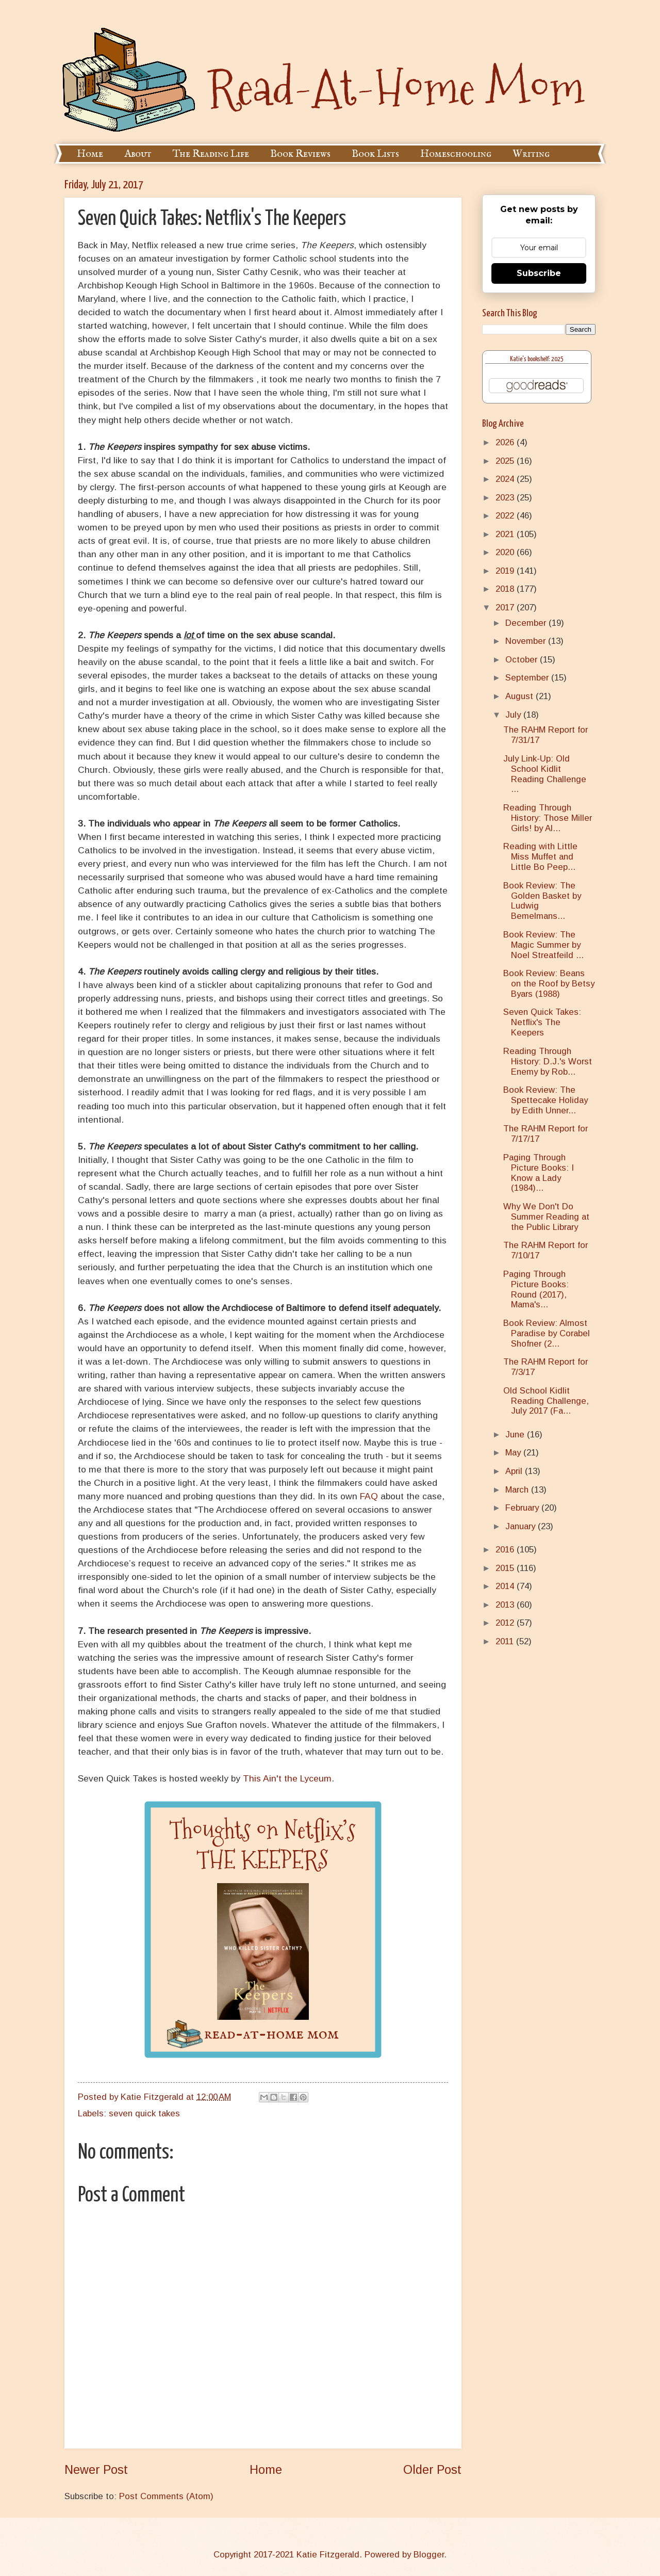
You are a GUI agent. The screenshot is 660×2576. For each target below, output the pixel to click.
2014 (506, 1586)
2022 (506, 516)
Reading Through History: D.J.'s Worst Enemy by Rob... (547, 1061)
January (521, 1526)
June (516, 1434)
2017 (506, 607)
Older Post (432, 2469)
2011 (506, 1641)
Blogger (429, 2554)
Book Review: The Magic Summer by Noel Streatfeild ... (543, 945)
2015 (506, 1568)
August (520, 696)
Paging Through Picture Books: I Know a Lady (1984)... (538, 1173)
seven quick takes (144, 2113)
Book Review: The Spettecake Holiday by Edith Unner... (545, 1100)
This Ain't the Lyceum (287, 1778)
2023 (506, 498)
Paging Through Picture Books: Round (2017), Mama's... (536, 1289)
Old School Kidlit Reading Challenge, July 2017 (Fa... (546, 1401)
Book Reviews (300, 154)
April (515, 1471)
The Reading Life (211, 154)
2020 (506, 552)
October (522, 660)
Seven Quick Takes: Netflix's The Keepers (542, 1022)
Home (90, 154)
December (527, 623)
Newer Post (96, 2469)
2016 (506, 1549)
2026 (506, 442)
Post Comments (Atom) (166, 2496)
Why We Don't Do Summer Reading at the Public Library (546, 1217)
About (138, 154)
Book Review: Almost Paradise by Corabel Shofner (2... (546, 1333)
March (518, 1490)
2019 (506, 571)
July (514, 715)
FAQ (369, 1496)
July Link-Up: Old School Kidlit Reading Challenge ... (544, 774)
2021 (506, 534)
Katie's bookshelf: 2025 (537, 359)
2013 (506, 1605)
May (514, 1452)
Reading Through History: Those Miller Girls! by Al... (547, 818)
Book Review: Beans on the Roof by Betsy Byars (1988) (549, 983)
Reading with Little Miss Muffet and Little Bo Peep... (540, 856)
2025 (506, 461)
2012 (506, 1623)
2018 (506, 589)
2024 (506, 479)
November (526, 641)
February (523, 1508)
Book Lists (375, 154)
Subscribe (539, 273)
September (528, 678)
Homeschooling (455, 154)
